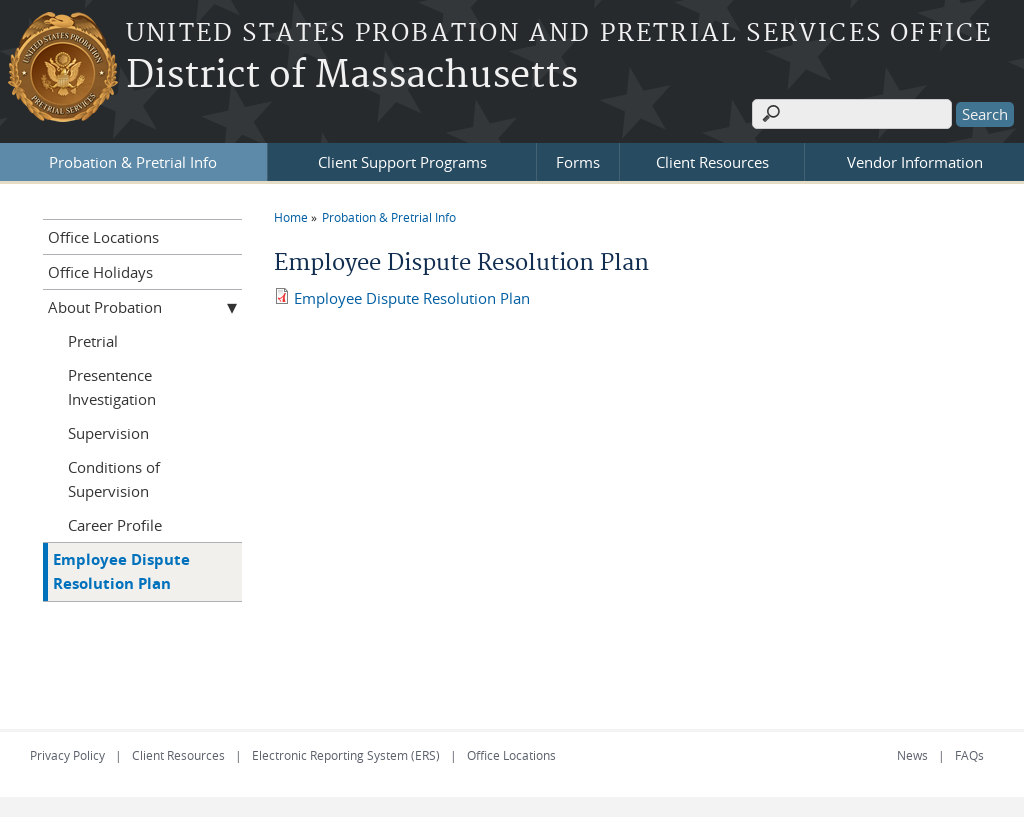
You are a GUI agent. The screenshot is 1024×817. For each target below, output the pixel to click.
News (912, 755)
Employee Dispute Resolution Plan (412, 298)
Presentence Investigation (112, 387)
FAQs (969, 755)
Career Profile (115, 525)
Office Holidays (100, 272)
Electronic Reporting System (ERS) (346, 755)
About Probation (105, 307)
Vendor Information (915, 162)
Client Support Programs (402, 162)
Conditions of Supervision (114, 479)
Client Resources (712, 162)
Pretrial (93, 341)
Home (291, 217)
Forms (578, 162)
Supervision (108, 433)
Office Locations (103, 237)
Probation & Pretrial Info (133, 162)
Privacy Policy (67, 755)
